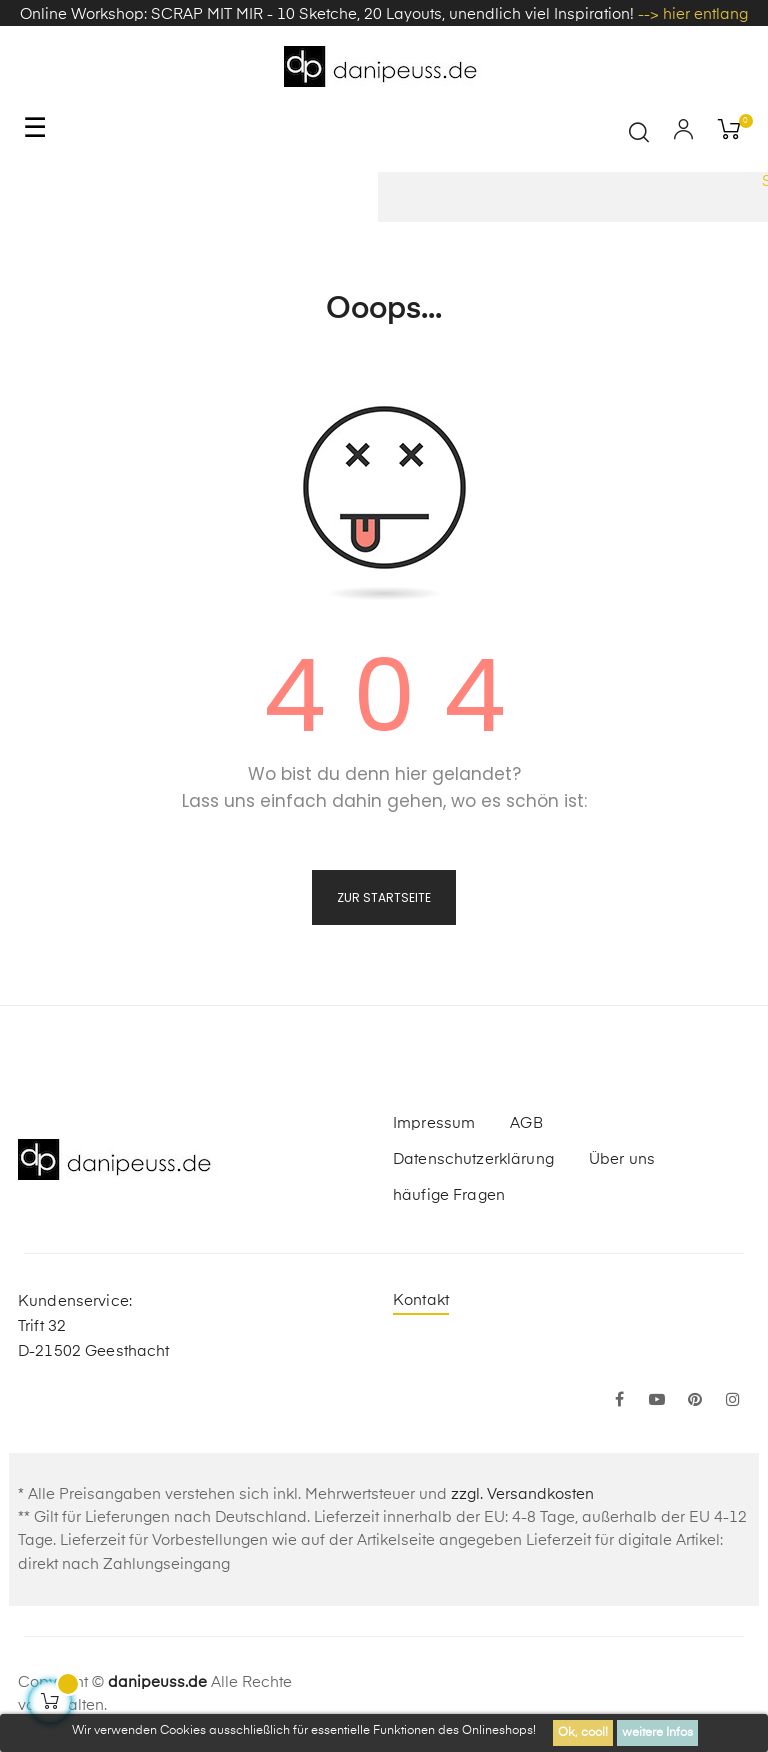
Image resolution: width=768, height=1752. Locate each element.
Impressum (434, 1123)
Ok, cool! (583, 1733)
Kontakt (421, 1300)
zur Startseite (384, 897)
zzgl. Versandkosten (522, 1494)
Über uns (622, 1159)
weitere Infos (657, 1733)
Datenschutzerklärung (473, 1159)
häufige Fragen (449, 1195)
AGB (526, 1123)
